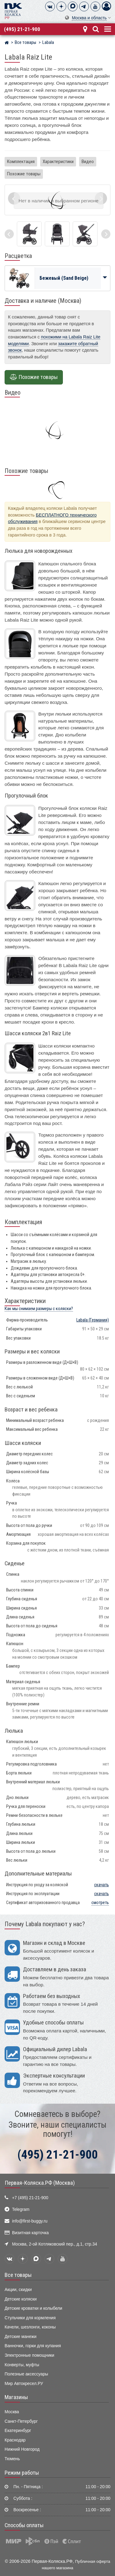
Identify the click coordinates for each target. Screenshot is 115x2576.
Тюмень (12, 2459)
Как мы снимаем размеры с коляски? (39, 1308)
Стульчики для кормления (30, 2318)
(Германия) (92, 1320)
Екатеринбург (18, 2430)
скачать (101, 1884)
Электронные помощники (29, 2355)
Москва (12, 2412)
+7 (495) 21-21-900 (30, 2197)
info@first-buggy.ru (29, 2221)
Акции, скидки (18, 2289)
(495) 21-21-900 (22, 29)
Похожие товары (23, 174)
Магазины (16, 2397)
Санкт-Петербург (21, 2421)
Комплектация (21, 161)
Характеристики (58, 161)
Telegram (20, 2209)
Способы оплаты (24, 2525)
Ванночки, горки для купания (33, 2346)
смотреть (100, 1902)
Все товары (18, 2275)
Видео (88, 161)
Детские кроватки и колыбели (33, 2308)
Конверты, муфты (22, 2365)
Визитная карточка (30, 2233)
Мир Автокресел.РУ (24, 2383)
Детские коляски (20, 2299)
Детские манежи (20, 2336)
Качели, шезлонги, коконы (30, 2327)
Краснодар (15, 2440)
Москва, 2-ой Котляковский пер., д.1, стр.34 (54, 2244)
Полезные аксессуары (26, 2374)
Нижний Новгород (22, 2449)
